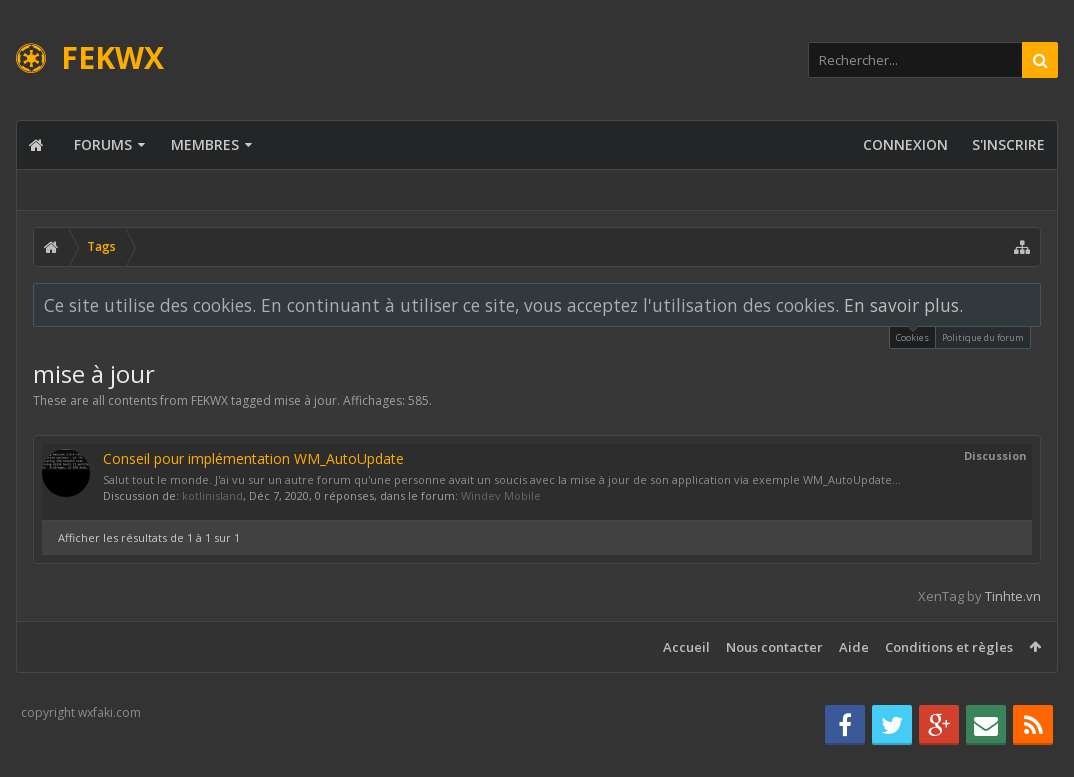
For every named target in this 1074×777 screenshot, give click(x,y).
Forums (103, 144)
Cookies (912, 335)
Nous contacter (774, 647)
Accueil (686, 647)
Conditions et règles (949, 647)
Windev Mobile (501, 495)
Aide (854, 647)
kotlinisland (212, 495)
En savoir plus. (903, 305)
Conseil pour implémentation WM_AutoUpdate (253, 458)
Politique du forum (983, 337)
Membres (205, 144)
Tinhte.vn (1013, 596)
